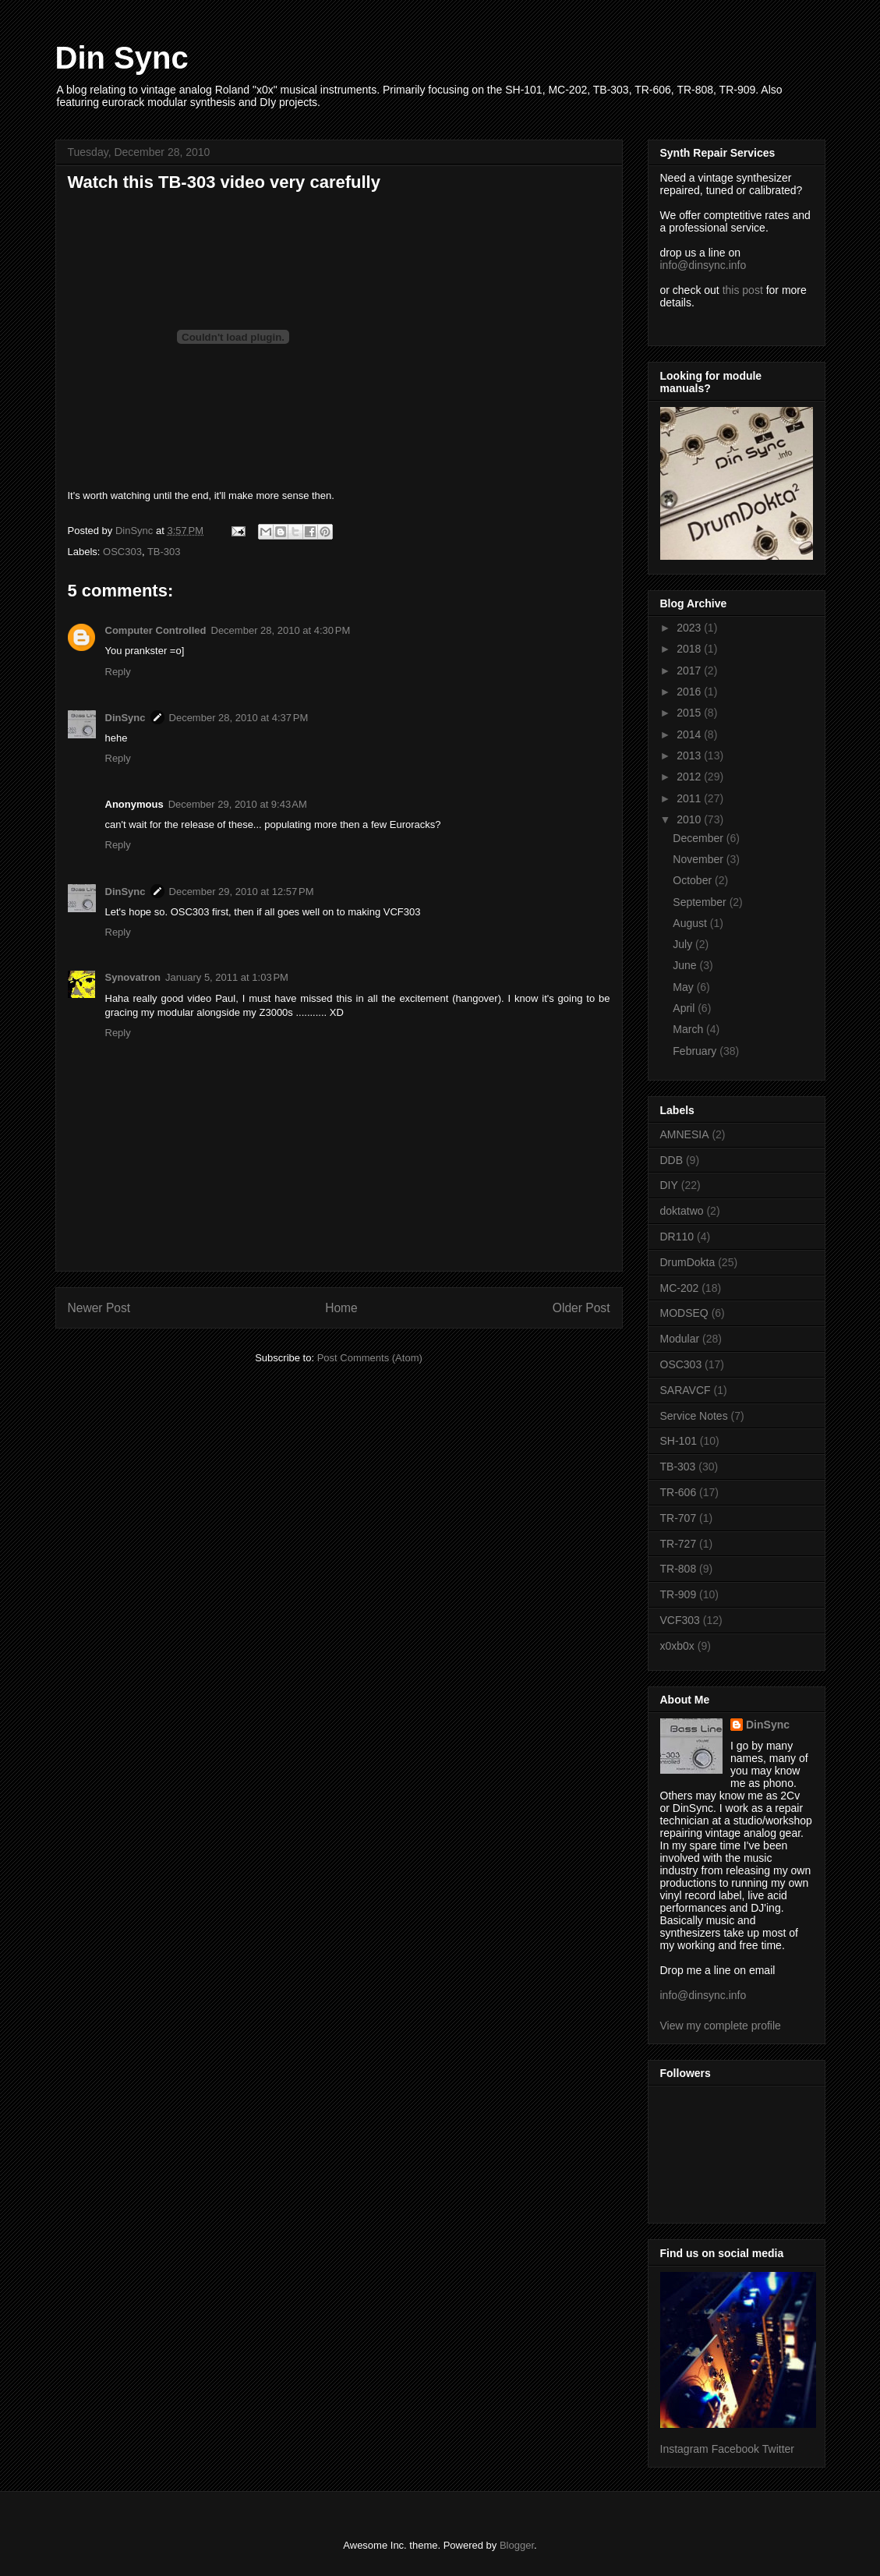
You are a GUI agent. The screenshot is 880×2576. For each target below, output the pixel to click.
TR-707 (678, 1518)
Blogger (517, 2545)
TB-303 (164, 551)
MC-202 (679, 1288)
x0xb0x (677, 1646)
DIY (669, 1185)
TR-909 (678, 1594)
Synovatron (133, 977)
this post (743, 290)
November (699, 859)
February (696, 1051)
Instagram (684, 2449)
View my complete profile (720, 2025)
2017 (690, 670)
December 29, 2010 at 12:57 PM (241, 891)
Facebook (735, 2449)
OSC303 (122, 551)
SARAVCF (685, 1390)
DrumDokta (688, 1262)
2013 (690, 755)
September (701, 902)
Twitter (778, 2449)
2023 (690, 627)
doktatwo (682, 1211)
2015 (690, 712)
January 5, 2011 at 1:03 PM (226, 977)
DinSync (125, 718)
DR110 (677, 1236)
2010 (690, 819)
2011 (690, 798)
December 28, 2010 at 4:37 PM (239, 718)
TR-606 (678, 1492)
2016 (690, 691)
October (694, 880)
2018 (690, 648)
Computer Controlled (156, 630)
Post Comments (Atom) (369, 1358)
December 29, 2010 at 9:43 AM (237, 804)
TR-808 (678, 1568)
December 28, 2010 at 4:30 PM (281, 630)
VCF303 (680, 1620)
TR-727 (678, 1543)
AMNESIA (684, 1134)
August (691, 923)
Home (341, 1308)
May (684, 987)
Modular (680, 1338)
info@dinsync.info (703, 265)
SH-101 (678, 1441)
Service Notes (694, 1416)
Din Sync (122, 58)
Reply (118, 672)
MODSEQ (684, 1313)
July (684, 944)
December (699, 838)
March (689, 1029)
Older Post (581, 1308)
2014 (690, 734)
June (686, 965)
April (685, 1008)
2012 (690, 776)
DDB (672, 1160)
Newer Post (99, 1308)
